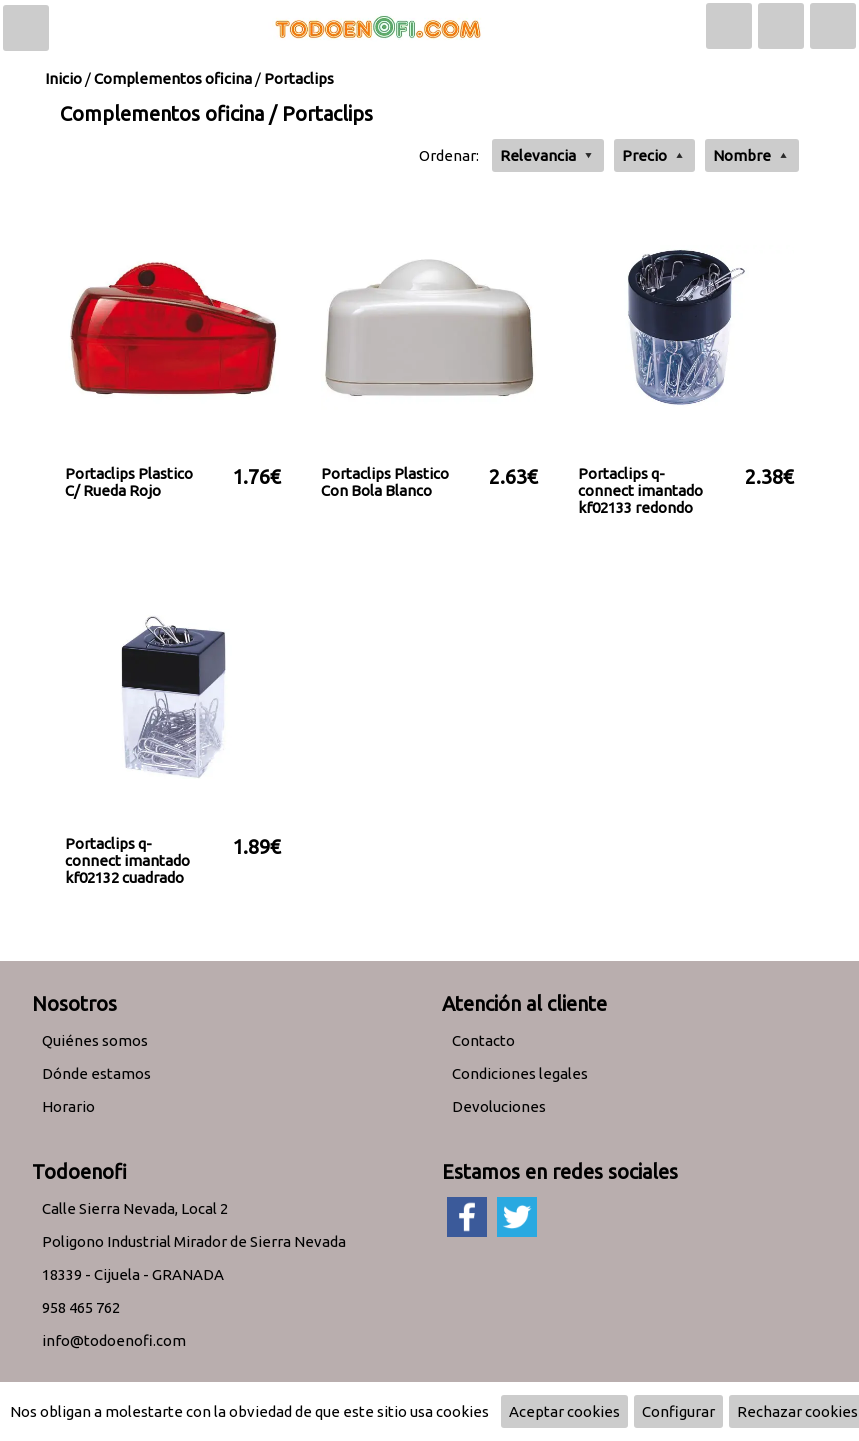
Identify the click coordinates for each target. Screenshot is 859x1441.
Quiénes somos (95, 1040)
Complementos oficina (173, 78)
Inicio (63, 78)
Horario (68, 1106)
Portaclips (299, 78)
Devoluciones (499, 1106)
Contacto (483, 1040)
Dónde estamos (96, 1073)
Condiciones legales (520, 1073)
